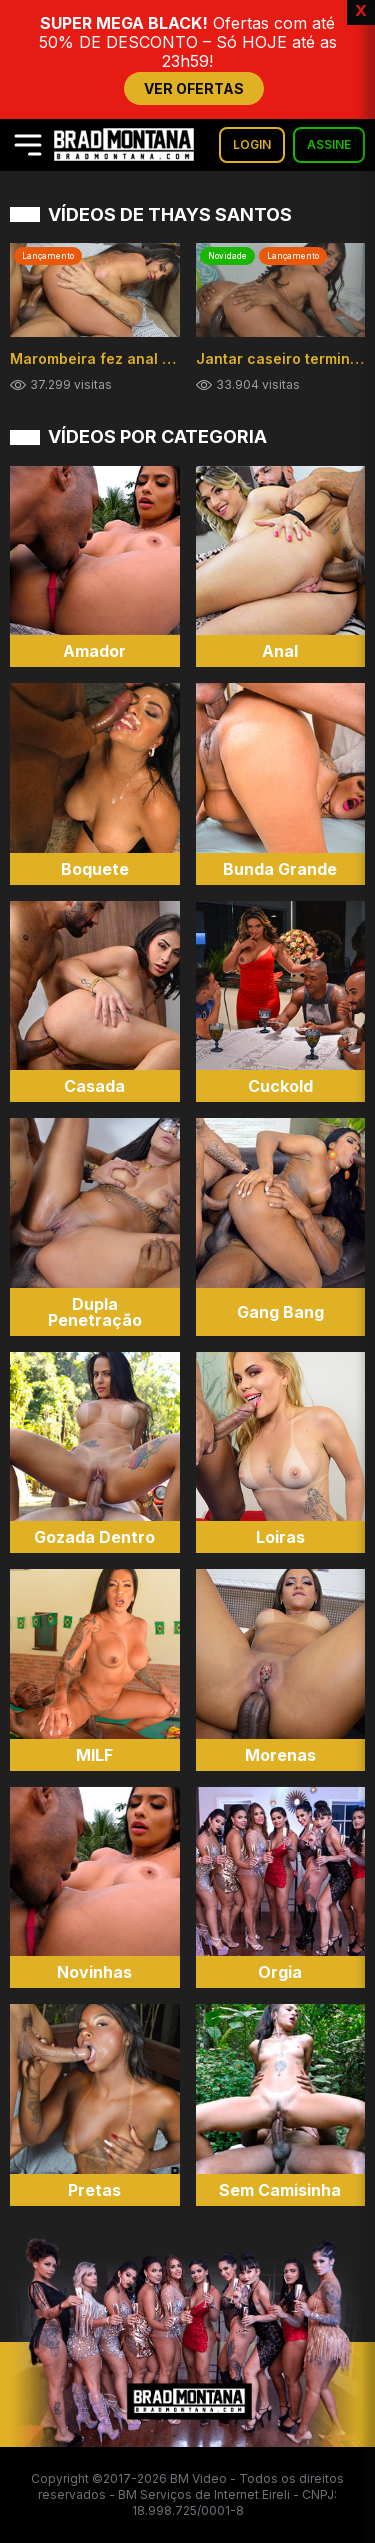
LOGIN (252, 144)
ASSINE (329, 144)
